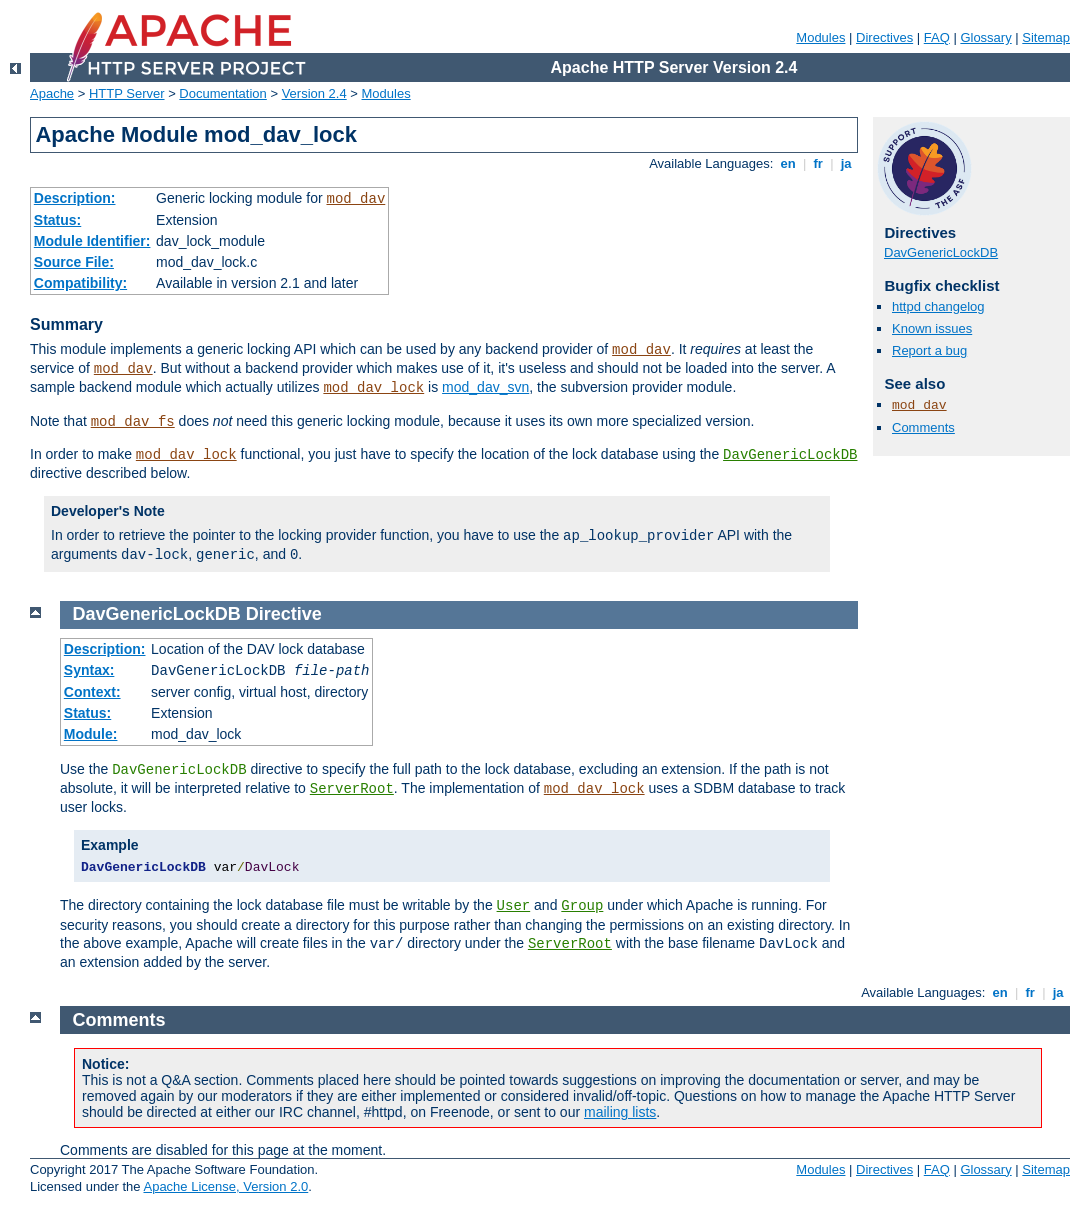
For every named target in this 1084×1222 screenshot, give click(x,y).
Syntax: (89, 670)
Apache (52, 93)
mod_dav (355, 199)
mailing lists (620, 1112)
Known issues (932, 328)
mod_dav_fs (133, 422)
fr (818, 163)
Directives (884, 37)
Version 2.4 (314, 93)
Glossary (985, 37)
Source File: (74, 262)
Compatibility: (80, 283)
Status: (57, 220)
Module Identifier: (92, 241)
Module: (91, 734)
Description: (75, 198)
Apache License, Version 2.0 (225, 1186)
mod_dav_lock (373, 388)
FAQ (937, 37)
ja (846, 163)
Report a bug (929, 350)
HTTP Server (127, 93)
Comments (923, 427)
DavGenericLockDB (790, 455)
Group (582, 906)
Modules (820, 37)
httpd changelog (938, 306)
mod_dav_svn (485, 387)
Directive (284, 614)
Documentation (222, 93)
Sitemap (1046, 37)
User (514, 906)
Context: (92, 692)
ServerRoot (352, 789)
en (788, 163)
